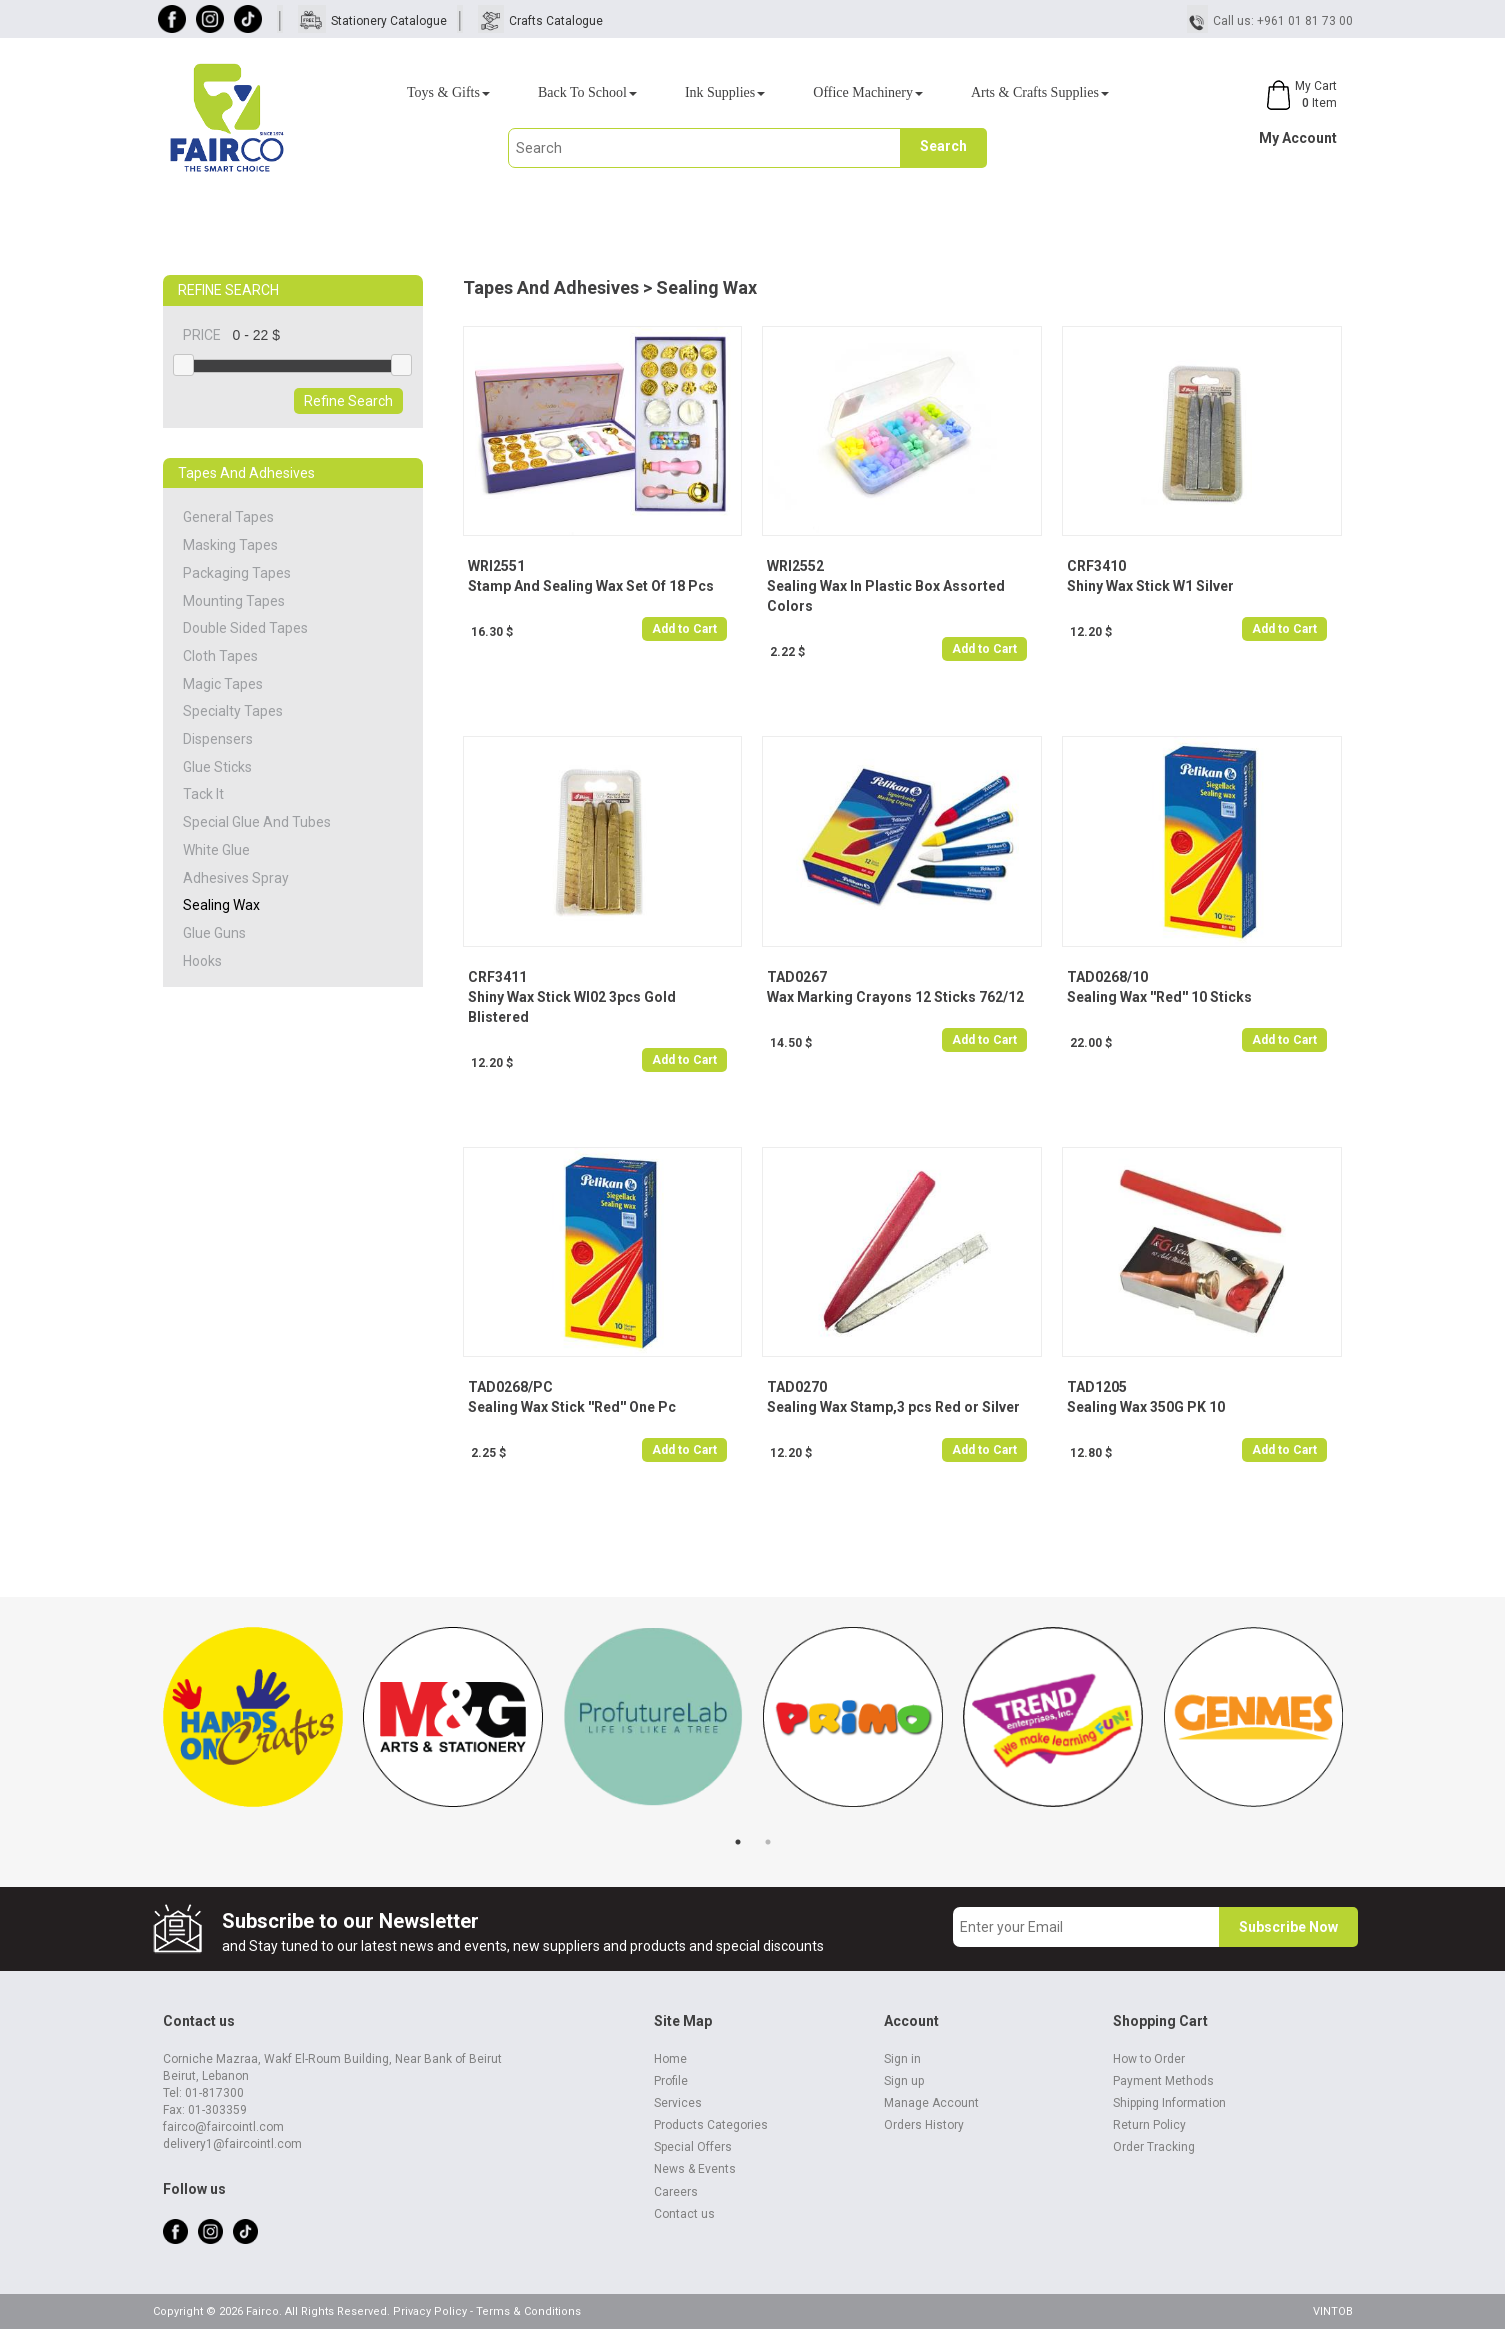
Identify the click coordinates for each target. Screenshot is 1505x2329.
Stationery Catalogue (389, 21)
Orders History (924, 2125)
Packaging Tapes (237, 573)
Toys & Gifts (448, 92)
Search (943, 146)
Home (670, 2059)
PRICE (208, 335)
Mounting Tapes (234, 601)
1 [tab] (738, 1842)
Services (678, 2103)
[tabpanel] (253, 1727)
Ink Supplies (725, 92)
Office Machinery (868, 92)
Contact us (684, 2214)
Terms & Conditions (528, 2311)
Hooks (202, 961)
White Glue (216, 850)
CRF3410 (1096, 566)
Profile (671, 2081)
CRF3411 (497, 977)
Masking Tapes (230, 545)
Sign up (904, 2081)
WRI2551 (496, 566)
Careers (676, 2192)
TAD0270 (797, 1387)
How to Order (1149, 2059)
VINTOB (1333, 2311)
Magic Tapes (223, 684)
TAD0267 (797, 977)
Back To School (587, 92)
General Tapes (228, 517)
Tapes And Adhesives (551, 287)
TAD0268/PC (510, 1387)
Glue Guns (214, 933)
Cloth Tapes (220, 656)
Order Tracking (1154, 2147)
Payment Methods (1163, 2081)
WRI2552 (795, 566)
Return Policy (1149, 2125)
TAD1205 (1097, 1387)
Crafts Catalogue (556, 21)
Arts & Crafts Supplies (1040, 92)
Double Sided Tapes (245, 628)
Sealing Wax (221, 905)
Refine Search (348, 401)
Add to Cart (684, 629)
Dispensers (218, 739)
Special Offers (693, 2147)
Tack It (203, 794)
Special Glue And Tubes (257, 822)
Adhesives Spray (236, 878)
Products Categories (711, 2125)
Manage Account (931, 2103)
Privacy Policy (430, 2311)
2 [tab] (768, 1842)
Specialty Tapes (233, 711)
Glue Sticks (217, 767)
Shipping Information (1169, 2103)
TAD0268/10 (1107, 977)
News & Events (695, 2169)
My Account (1298, 138)
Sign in (902, 2059)
